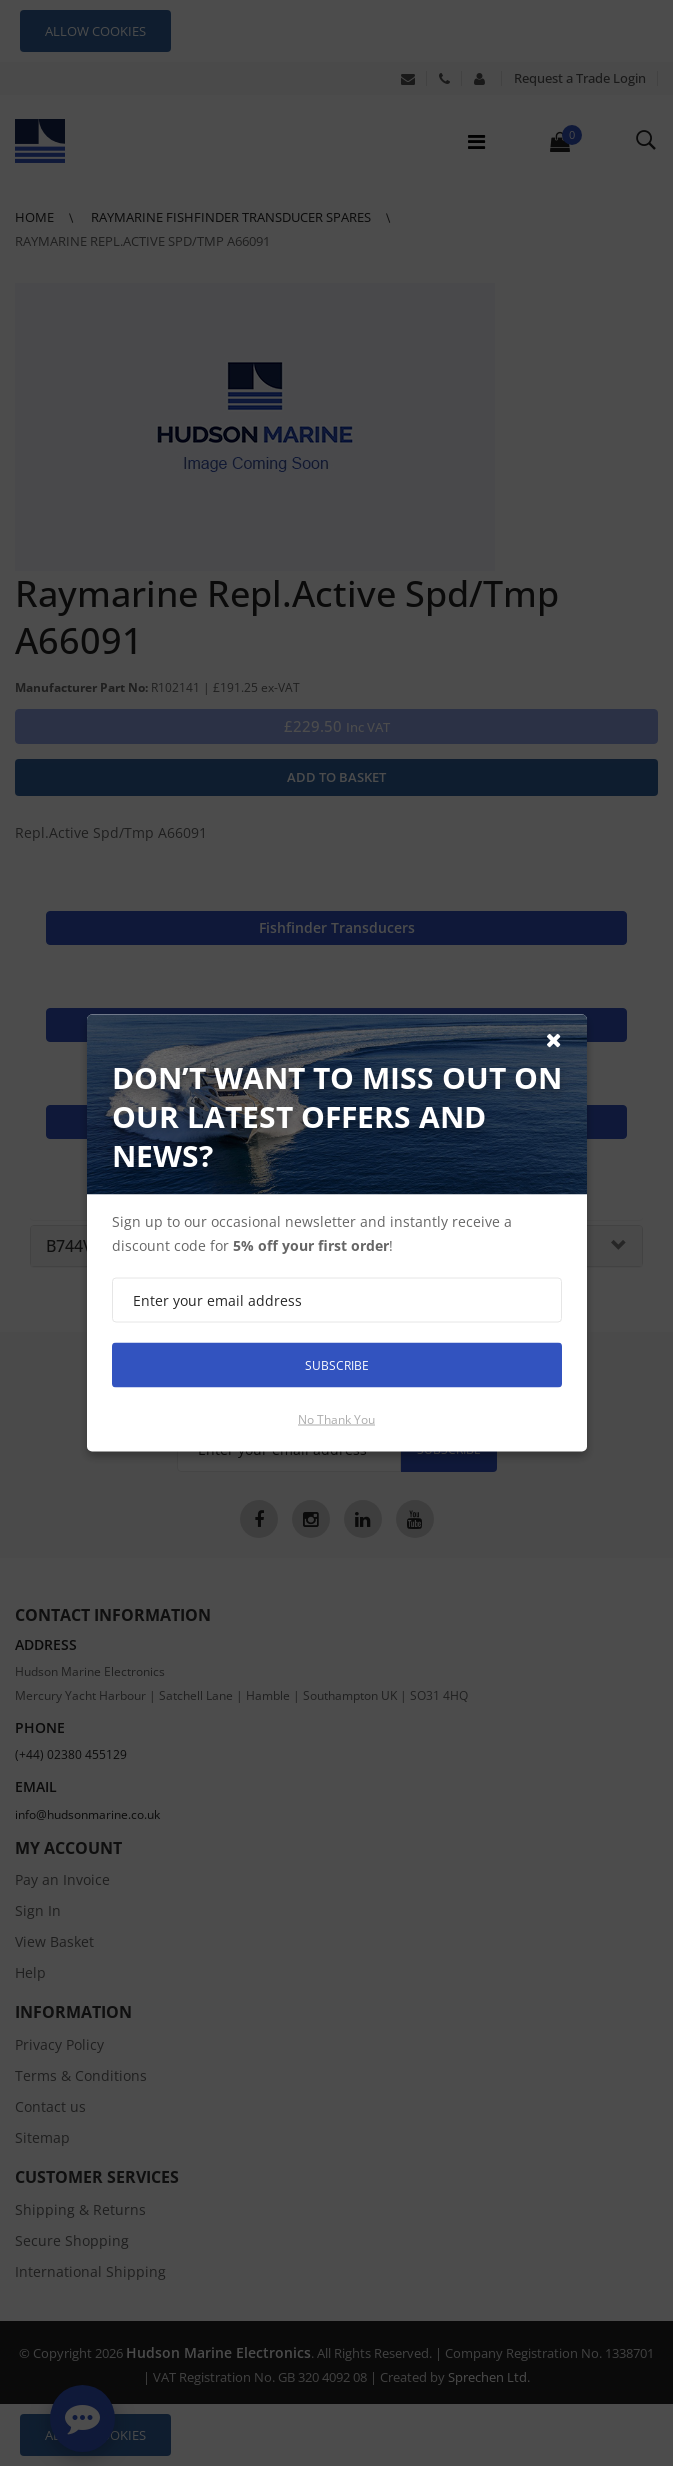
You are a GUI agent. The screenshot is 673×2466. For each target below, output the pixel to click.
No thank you (336, 1419)
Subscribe (337, 1364)
